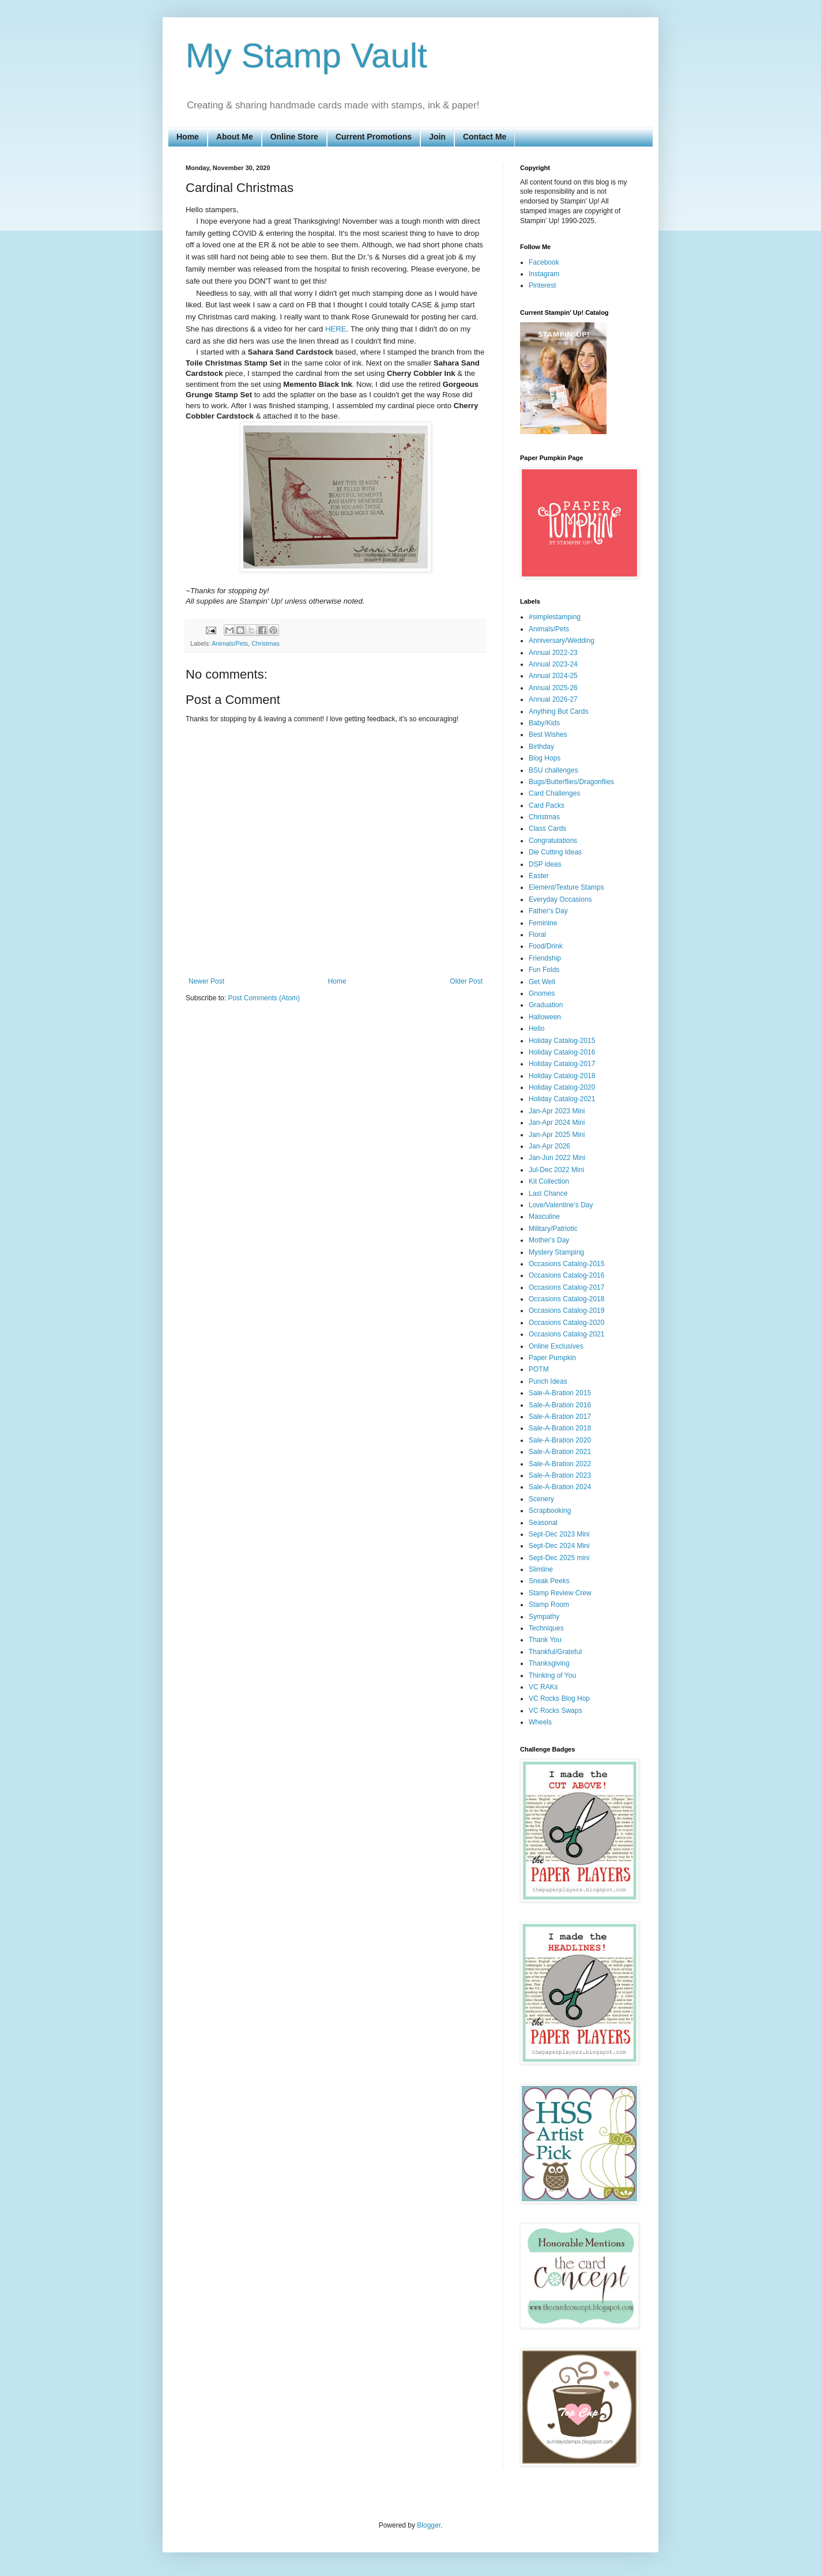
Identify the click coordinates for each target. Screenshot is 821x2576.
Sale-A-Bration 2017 (560, 1417)
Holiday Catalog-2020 (562, 1087)
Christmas (265, 643)
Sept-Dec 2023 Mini (559, 1534)
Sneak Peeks (549, 1581)
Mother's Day (549, 1240)
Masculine (544, 1216)
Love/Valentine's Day (561, 1205)
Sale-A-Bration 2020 (560, 1440)
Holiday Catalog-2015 (562, 1041)
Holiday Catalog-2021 (562, 1099)
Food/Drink (546, 946)
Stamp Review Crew (560, 1593)
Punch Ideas (548, 1381)
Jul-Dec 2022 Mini (556, 1170)
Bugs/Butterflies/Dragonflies (571, 782)
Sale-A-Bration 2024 (560, 1487)
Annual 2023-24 (553, 664)
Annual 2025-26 (553, 688)
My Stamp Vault (306, 55)
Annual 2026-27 (553, 699)
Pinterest (542, 285)
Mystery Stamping (556, 1252)
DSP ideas (545, 864)
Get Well (542, 982)
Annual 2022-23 (553, 653)
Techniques (546, 1628)
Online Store (294, 136)
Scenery (541, 1499)
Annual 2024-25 (553, 676)
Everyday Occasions (560, 899)
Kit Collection (549, 1181)
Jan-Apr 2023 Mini (557, 1111)
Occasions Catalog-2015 (566, 1264)
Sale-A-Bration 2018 (560, 1428)
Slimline (541, 1569)
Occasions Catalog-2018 (566, 1299)
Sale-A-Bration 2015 (560, 1393)
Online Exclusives (556, 1346)
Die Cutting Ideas (555, 852)
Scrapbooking (550, 1511)
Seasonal (543, 1523)
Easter (539, 876)
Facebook (544, 262)
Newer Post (206, 981)
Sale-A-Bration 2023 (560, 1475)
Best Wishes (548, 734)
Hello (536, 1029)
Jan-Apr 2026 (549, 1146)
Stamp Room (549, 1604)
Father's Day (548, 911)
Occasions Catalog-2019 (566, 1310)
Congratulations (553, 841)
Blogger (428, 2525)
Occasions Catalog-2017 (566, 1287)
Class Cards (547, 828)
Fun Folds (544, 970)
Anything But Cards (558, 711)
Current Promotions (374, 136)
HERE (336, 329)
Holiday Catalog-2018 (562, 1076)
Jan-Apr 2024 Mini (557, 1122)
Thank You (545, 1640)
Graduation (546, 1005)
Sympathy (544, 1617)
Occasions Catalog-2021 (566, 1334)
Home (187, 136)
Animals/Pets (230, 643)
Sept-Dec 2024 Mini (559, 1546)
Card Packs (546, 805)
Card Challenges (554, 793)
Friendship (545, 958)
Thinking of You (552, 1675)
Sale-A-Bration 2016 (560, 1405)
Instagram (544, 274)
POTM (539, 1369)
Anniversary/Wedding (561, 641)
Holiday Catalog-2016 (562, 1052)
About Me (234, 136)
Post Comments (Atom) (264, 998)
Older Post (466, 981)
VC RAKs (543, 1687)
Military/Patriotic (553, 1229)
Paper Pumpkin (552, 1358)
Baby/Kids (544, 723)
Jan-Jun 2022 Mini (557, 1158)
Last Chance (548, 1193)
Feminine (543, 923)
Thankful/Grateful (555, 1652)
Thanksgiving (549, 1663)
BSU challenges (553, 770)
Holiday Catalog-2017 (562, 1064)
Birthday (541, 747)
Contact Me (484, 136)
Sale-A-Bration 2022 (560, 1464)
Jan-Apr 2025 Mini (557, 1135)
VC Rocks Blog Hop (559, 1698)
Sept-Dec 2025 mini (559, 1558)
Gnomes (542, 993)
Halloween (545, 1017)
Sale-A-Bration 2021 (560, 1452)
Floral (537, 935)
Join (437, 136)
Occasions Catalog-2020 (566, 1323)
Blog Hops (544, 758)
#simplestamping (555, 617)
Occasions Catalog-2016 (566, 1275)
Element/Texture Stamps (566, 887)
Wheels (540, 1722)
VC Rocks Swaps (555, 1711)
